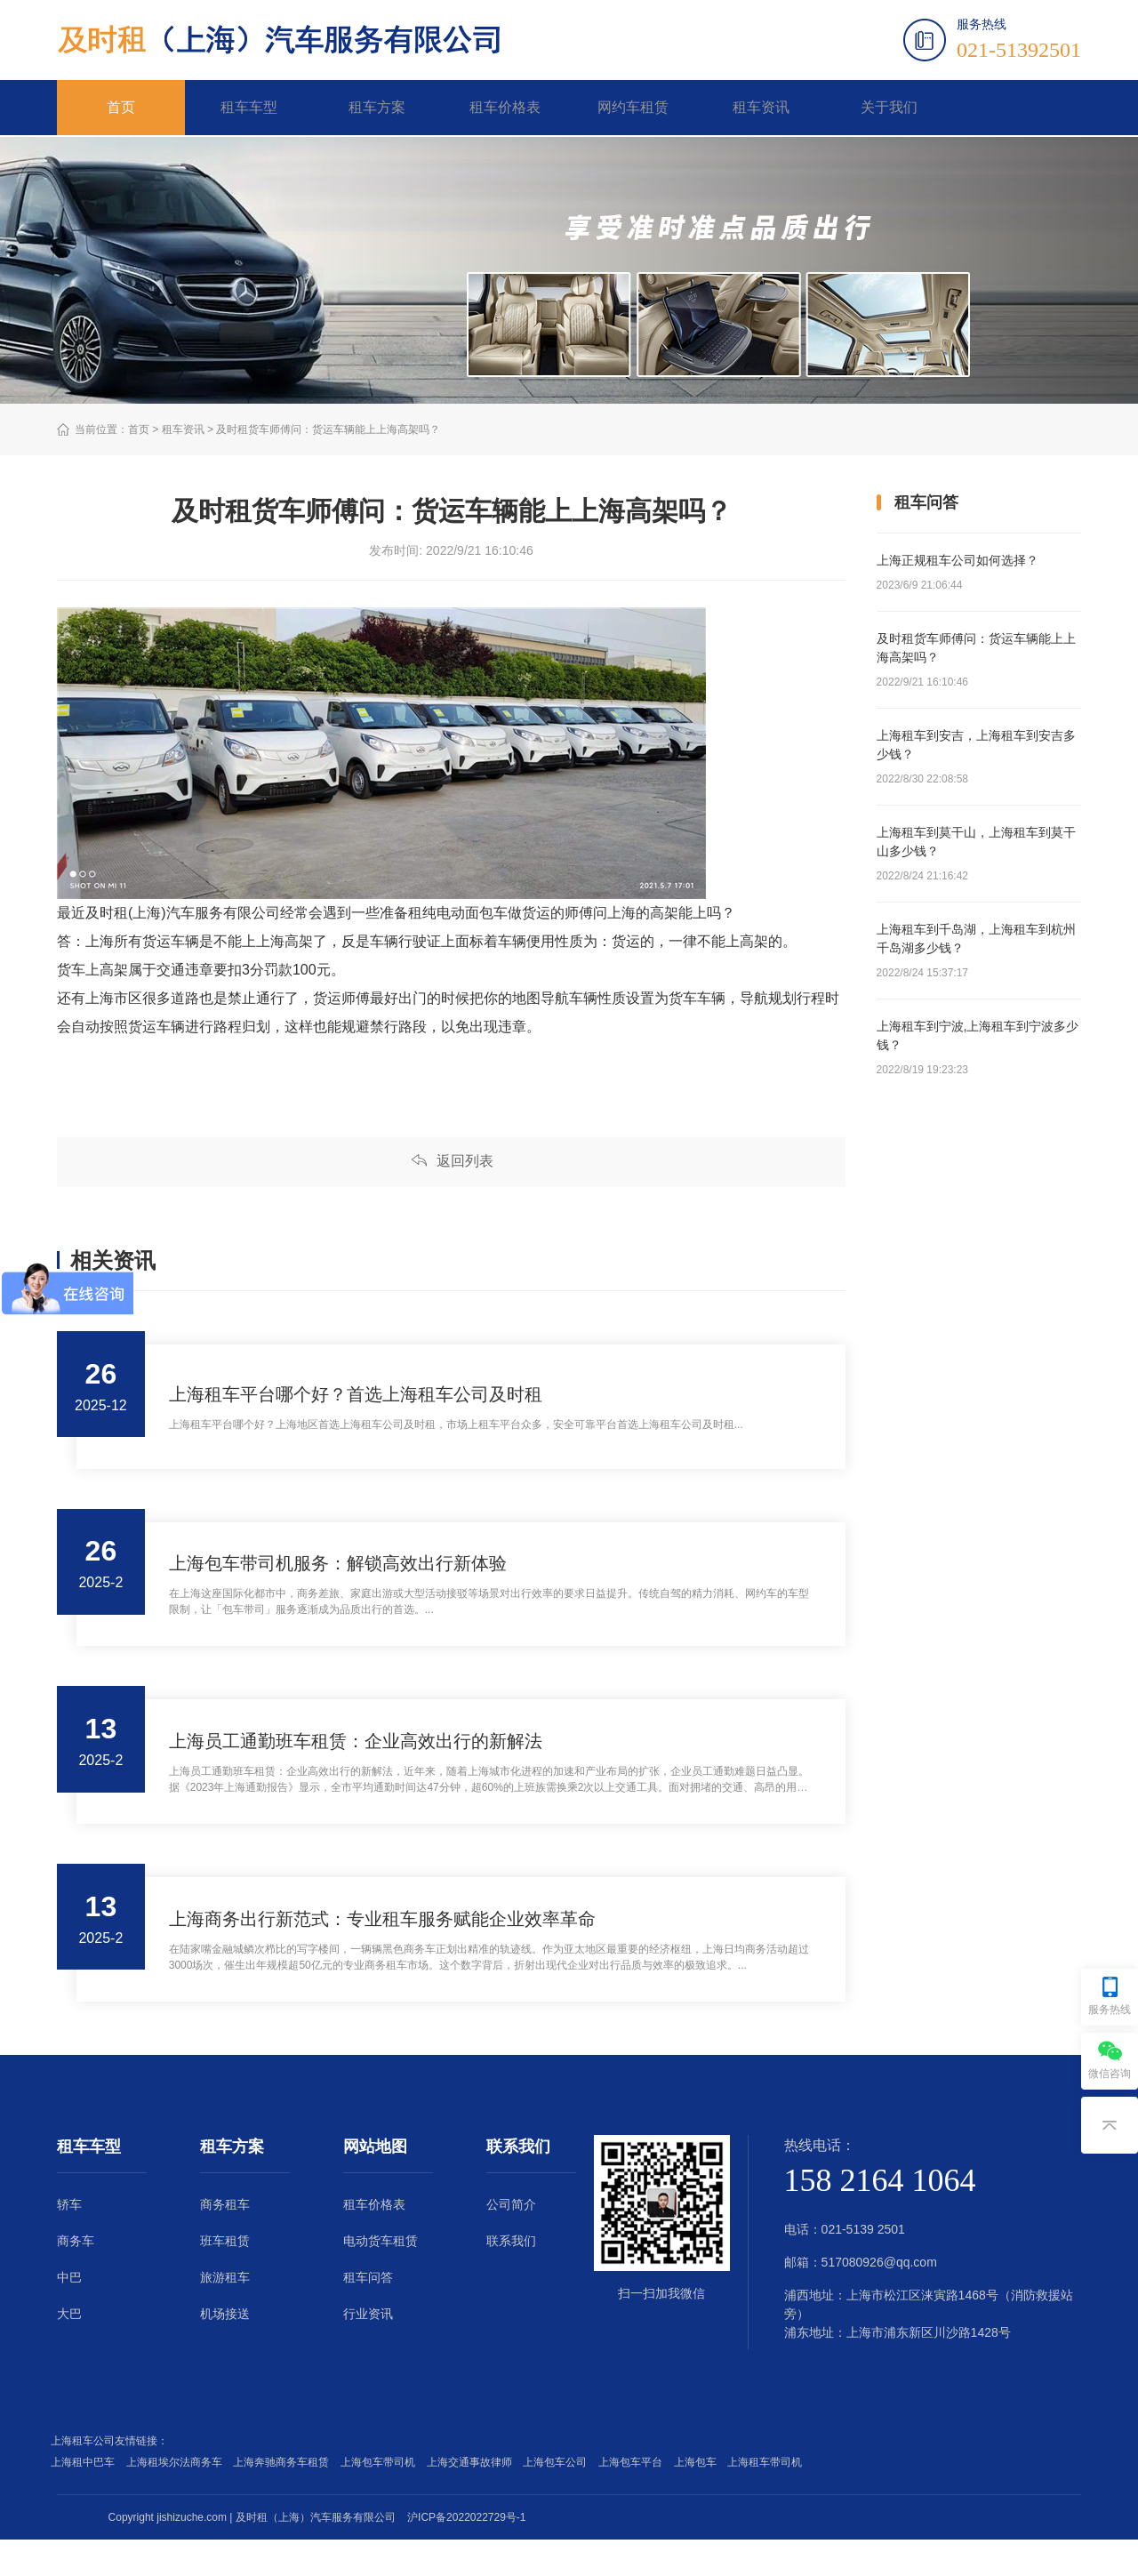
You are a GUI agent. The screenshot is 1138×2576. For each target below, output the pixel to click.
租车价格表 (505, 108)
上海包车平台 (633, 2498)
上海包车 (698, 2498)
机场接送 (225, 2350)
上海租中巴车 (86, 2498)
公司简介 (511, 2241)
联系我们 (511, 2277)
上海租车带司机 (767, 2498)
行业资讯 (368, 2350)
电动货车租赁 (380, 2277)
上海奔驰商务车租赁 (284, 2498)
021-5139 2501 (863, 2266)
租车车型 (248, 108)
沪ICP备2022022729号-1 (466, 2554)
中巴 (69, 2314)
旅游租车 (225, 2314)
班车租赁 (225, 2277)
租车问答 (368, 2314)
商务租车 (225, 2241)
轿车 (69, 2241)
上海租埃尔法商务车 (177, 2498)
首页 (121, 108)
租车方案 (377, 108)
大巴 (69, 2350)
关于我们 (889, 108)
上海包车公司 (558, 2498)
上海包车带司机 (381, 2498)
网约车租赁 (633, 108)
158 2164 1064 (880, 2217)
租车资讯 (761, 108)
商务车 (75, 2277)
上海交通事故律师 (472, 2498)
